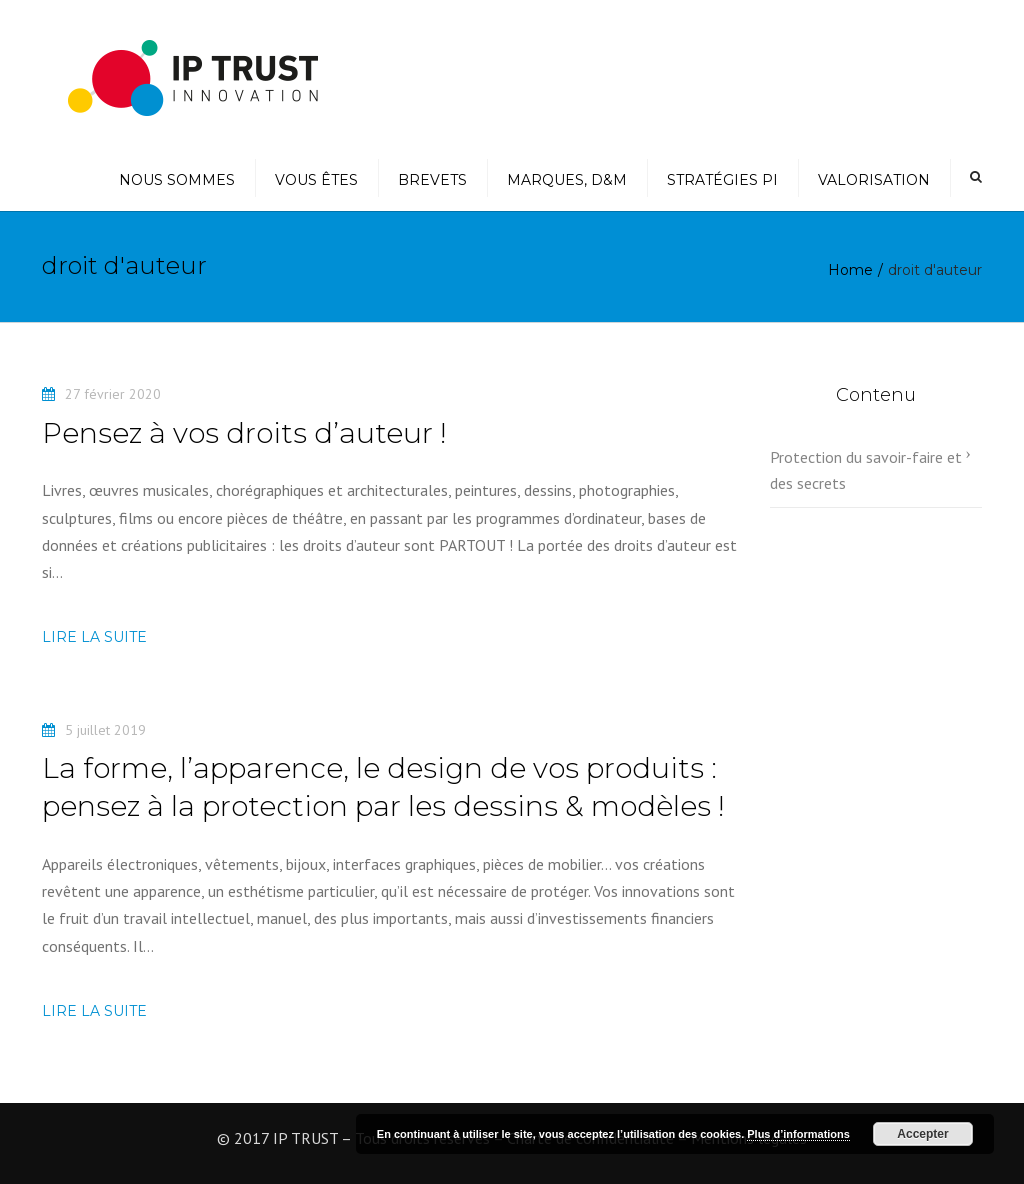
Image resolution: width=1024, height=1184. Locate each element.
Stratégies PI (722, 180)
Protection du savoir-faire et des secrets (866, 470)
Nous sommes (177, 180)
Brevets (432, 180)
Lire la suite (94, 637)
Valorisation (874, 180)
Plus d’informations (798, 1134)
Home (850, 270)
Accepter (922, 1134)
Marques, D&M (567, 180)
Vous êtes (316, 180)
